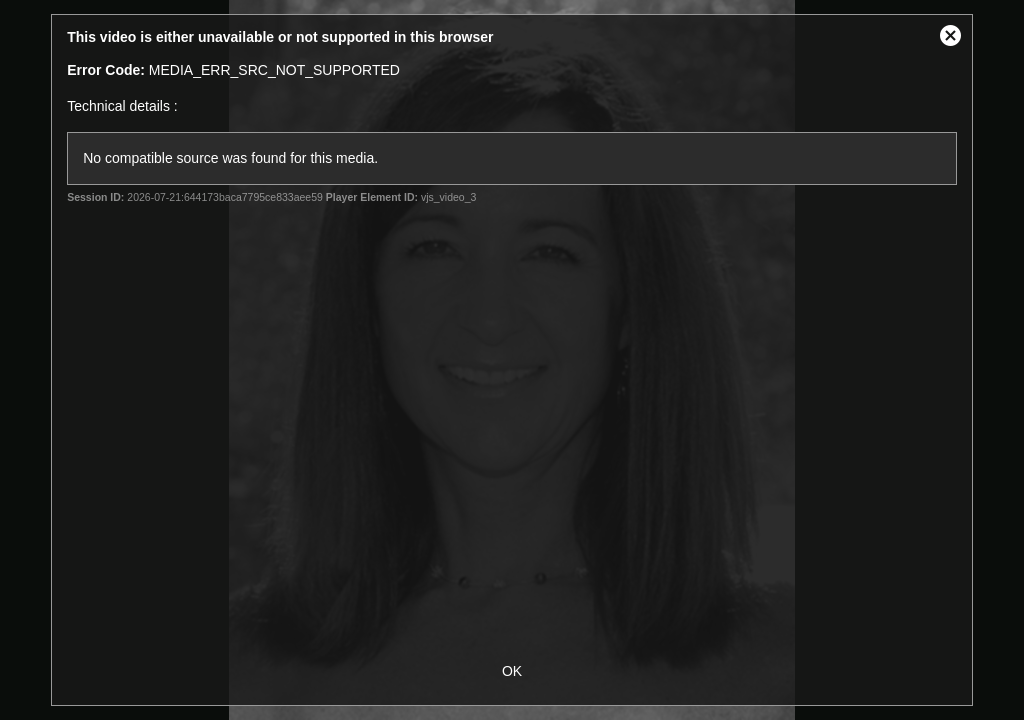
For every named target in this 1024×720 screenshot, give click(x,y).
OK (512, 671)
